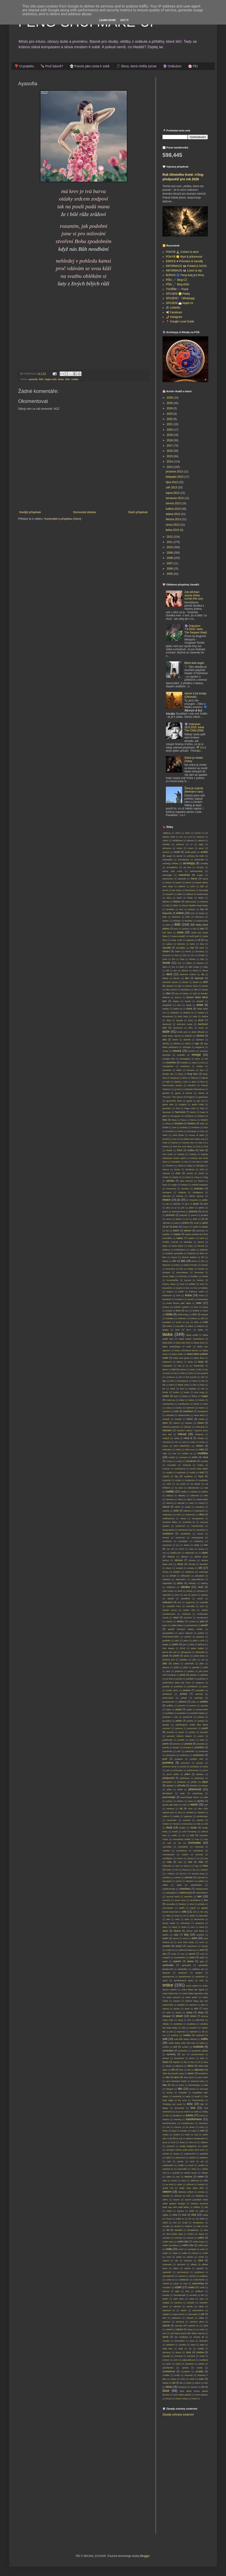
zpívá (178, 2364)
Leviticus (170, 1377)
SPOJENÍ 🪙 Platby (178, 293)
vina (174, 2214)
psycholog (197, 1793)
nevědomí (167, 1533)
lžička (194, 1396)
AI (191, 844)
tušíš (193, 2130)
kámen (187, 1230)
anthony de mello (195, 856)
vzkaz (176, 2283)
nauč (191, 1503)
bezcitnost (190, 890)
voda (169, 2249)
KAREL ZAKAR (170, 1242)
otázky (180, 1621)
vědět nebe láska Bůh (191, 2188)
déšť (205, 982)
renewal (186, 1820)
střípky (165, 2024)
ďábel (189, 963)
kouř (202, 1284)
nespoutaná (168, 1530)
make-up (170, 1400)
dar (173, 967)
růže (67, 379)
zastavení (176, 2318)
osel (202, 1606)
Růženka (166, 1866)
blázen (177, 901)
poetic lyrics (172, 1690)
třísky (165, 2130)
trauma (177, 2127)
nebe (176, 1510)
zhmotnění (179, 2341)
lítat (182, 1388)
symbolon (182, 2050)
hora (206, 1127)
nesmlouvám (197, 1526)
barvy (205, 878)
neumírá (200, 1530)
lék (199, 1369)
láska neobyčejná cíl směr (176, 1346)
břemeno (199, 917)
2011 (170, 542)
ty (171, 2138)
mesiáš (177, 1419)
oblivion (184, 1556)
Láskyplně (167, 1365)
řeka (205, 1865)
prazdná (187, 1747)
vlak (199, 2226)
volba (184, 2253)
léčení (165, 1369)
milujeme (199, 1434)
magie (204, 1396)
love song (199, 1392)
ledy (193, 1369)
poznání (204, 1732)
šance (192, 2058)
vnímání (178, 2238)
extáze (200, 1066)
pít (202, 1659)
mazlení (166, 1411)
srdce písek (191, 1997)
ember (165, 1051)
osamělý (190, 1606)
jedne (165, 1211)
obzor (169, 1568)
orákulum (167, 1602)
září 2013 (172, 487)
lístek (172, 1388)
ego (197, 1043)
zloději (200, 2348)
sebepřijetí (171, 1892)
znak (202, 2356)
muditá (169, 1472)
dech (169, 974)
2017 (170, 445)
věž (206, 2207)
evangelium (168, 1066)
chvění (190, 1173)
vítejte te (179, 2218)
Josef (196, 1223)
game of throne (183, 1093)
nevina (165, 1537)
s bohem (203, 1869)
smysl (178, 1946)
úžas (194, 2169)
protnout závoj (169, 1766)
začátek (190, 2302)
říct (176, 1869)
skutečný (199, 1923)
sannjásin (167, 1881)
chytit (187, 1177)
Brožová (176, 917)
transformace (194, 2119)
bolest (180, 913)
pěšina (201, 1644)
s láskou (170, 1873)
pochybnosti (168, 1701)
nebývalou (167, 1514)
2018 (170, 440)
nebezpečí (199, 1510)
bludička (170, 909)
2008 (170, 558)
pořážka (170, 1713)
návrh (177, 1507)
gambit (165, 1093)
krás (178, 1295)
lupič (176, 1396)
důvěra (200, 1035)
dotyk (189, 1008)
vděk (205, 2180)
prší (168, 1770)
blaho (201, 897)
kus (187, 1322)
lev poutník (202, 1373)
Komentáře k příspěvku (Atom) (62, 518)
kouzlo (179, 1288)
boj (202, 909)
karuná (200, 1246)
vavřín (174, 2180)
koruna (187, 1280)
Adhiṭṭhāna (177, 840)
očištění (176, 1572)
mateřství (190, 1407)
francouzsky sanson (172, 1085)
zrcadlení (185, 2371)
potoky (190, 1721)
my (176, 1476)
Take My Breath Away (173, 2073)
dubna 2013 (173, 514)
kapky (180, 1238)
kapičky (166, 1234)
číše (202, 959)
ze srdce (200, 2329)
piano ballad (197, 1648)
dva (164, 1039)
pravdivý (201, 1743)
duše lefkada (198, 1032)
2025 (170, 403)
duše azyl (182, 1032)
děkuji (165, 978)
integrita (182, 1192)
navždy (165, 1510)
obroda (191, 1564)
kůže (196, 1322)
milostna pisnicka (170, 1427)
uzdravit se (167, 2169)
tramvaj (177, 2119)
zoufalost (203, 2360)
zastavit (190, 2318)
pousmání (192, 1728)
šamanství (179, 2058)
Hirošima (189, 1116)
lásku (190, 1362)
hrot (198, 1146)
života (168, 2398)
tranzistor (203, 2123)
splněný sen (198, 1969)
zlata (193, 2344)
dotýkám (175, 1012)
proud (183, 1766)
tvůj (196, 2134)
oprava (204, 1595)
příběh (194, 1782)
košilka (192, 1284)
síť (184, 1915)
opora (194, 1595)
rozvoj (190, 1858)
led (173, 1369)
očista (165, 1572)
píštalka (183, 1659)
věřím (165, 2199)
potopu (165, 1724)
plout (182, 1674)
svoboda (198, 2046)
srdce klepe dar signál (193, 1989)
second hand (172, 1896)
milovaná (200, 1427)
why (187, 2291)
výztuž (192, 2276)
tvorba (165, 2134)
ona (185, 1595)
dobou (186, 993)
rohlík (174, 1835)
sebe (179, 1885)
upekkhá (204, 2153)
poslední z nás (170, 1717)
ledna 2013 (173, 530)
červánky (199, 951)
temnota (204, 2089)
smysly (204, 1946)
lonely (165, 1392)
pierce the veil (169, 1652)
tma (193, 2107)
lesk (168, 1373)
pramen (177, 1743)
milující (200, 1438)
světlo (204, 2039)
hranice (174, 1142)
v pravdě (175, 2173)
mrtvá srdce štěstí (199, 1468)
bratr (164, 917)
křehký (196, 1310)
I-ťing (205, 1177)
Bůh (41, 379)
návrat (165, 1506)
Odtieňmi (171, 1587)
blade (190, 897)
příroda (181, 1785)
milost (200, 1422)
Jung (184, 1226)
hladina (200, 1116)
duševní (188, 1035)
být (194, 928)
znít (175, 2360)
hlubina (191, 1123)
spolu (165, 1980)
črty (179, 963)
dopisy (176, 1001)
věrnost (177, 2195)
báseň (188, 882)
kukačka (170, 1318)
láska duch (199, 1342)
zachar (189, 2306)
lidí (163, 1384)
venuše (166, 2195)
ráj (180, 1808)
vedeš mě (167, 2188)
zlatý (180, 2348)
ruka (169, 1861)
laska (200, 1329)
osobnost (186, 1614)
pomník (181, 1705)
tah (188, 2070)
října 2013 (172, 482)
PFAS (183, 1648)
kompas (166, 1272)
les (206, 1369)
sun (164, 2035)
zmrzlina (191, 2356)
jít (203, 1219)
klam (202, 1253)
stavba (165, 2008)
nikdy (196, 1545)
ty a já (179, 2138)
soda (173, 1954)
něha (201, 1514)
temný (170, 2092)
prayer (176, 1747)
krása (188, 1295)
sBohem (190, 1881)
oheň (200, 1587)
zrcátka (166, 2375)
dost (179, 1005)
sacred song (198, 1873)
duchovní (166, 1024)
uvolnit (201, 2165)
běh (202, 886)
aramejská (167, 859)
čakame (181, 944)
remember (172, 1820)
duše (166, 1031)
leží (202, 1377)
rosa (197, 1839)
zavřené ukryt (197, 2321)
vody (202, 2249)
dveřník (186, 1039)
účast (182, 2142)
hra (174, 1139)
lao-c (188, 1329)
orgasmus (190, 1602)
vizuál (185, 2222)
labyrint (200, 1326)
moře (194, 1457)
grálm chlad (198, 1104)
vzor (185, 2283)
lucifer (165, 1396)
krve (178, 1310)
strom (193, 2016)
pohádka (200, 1690)
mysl (200, 1476)
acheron (180, 844)
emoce (177, 1050)
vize (175, 2222)
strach (179, 2016)
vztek (201, 2287)
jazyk (196, 1203)
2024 (170, 408)
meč (176, 1411)
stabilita (181, 2005)
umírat (165, 2153)
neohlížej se (188, 1522)
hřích (179, 1150)
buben (165, 920)
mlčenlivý (166, 1449)
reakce (165, 1816)
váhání (204, 2173)
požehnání (167, 1740)
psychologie (168, 1797)
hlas (164, 1119)
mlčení (199, 1445)
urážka (192, 2157)
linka (202, 1384)
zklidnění (170, 2344)
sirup (176, 1915)
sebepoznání (201, 1889)
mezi (165, 1422)
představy (199, 1778)
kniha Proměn (190, 1265)
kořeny (200, 1280)
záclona (178, 2302)
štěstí (191, 2065)
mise (192, 1442)
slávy (164, 1927)
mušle (192, 1472)
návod (201, 1503)
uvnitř (190, 2165)
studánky (191, 2024)
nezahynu (167, 1541)
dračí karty (183, 1016)
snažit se (170, 1950)
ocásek (179, 1568)
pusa (190, 1801)
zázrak (166, 2325)
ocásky (190, 1568)
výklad (193, 2264)
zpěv (168, 2364)
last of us (183, 1365)
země (165, 2336)
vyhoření (181, 2264)
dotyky (201, 1012)
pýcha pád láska (170, 1804)
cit (199, 940)
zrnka (176, 2375)
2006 (170, 568)
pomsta (204, 1705)
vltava (201, 2234)
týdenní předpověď (195, 2138)
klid (183, 1261)
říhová (185, 1869)
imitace (184, 1184)
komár (201, 1269)
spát (202, 1961)
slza (176, 1934)
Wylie (165, 2298)
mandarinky (168, 1404)
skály (192, 1915)
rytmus (187, 1866)
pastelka (166, 1640)
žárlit (189, 2383)
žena (169, 2386)
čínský (201, 955)
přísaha (193, 1785)
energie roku (168, 1058)
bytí (202, 928)
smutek (166, 1946)
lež (180, 1377)
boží (192, 913)
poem (205, 1686)
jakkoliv (176, 1204)
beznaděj (203, 890)
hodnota (195, 1127)
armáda (204, 863)
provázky (194, 1766)
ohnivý (189, 1591)
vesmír (176, 2199)
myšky (178, 1480)
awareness (167, 878)
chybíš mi (176, 1177)
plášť (176, 1667)
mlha (201, 1449)
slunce (177, 1930)
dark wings (193, 967)
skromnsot (199, 1919)
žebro (197, 2383)
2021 (170, 424)
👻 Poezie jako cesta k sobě (90, 66)
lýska (184, 1396)
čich (185, 955)
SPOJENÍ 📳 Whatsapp (180, 298)
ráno (190, 1808)
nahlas (204, 1491)
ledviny (183, 1369)
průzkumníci (193, 1770)
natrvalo (181, 1503)
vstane (165, 2260)
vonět (205, 2253)
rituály (193, 1827)
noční (181, 1549)
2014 (170, 461)
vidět (201, 2211)
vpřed (179, 2257)
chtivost (166, 1173)
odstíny (204, 1583)
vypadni (200, 2268)
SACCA (183, 1873)
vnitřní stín (203, 2245)
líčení (195, 1381)
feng (180, 1074)
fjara (194, 1081)
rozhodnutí (198, 1850)
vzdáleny (203, 2276)
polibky (170, 1705)
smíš (185, 1938)
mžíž (168, 1484)
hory (202, 1131)
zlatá (202, 2344)
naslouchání (202, 1499)
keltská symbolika (174, 1253)
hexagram (176, 1116)
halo (202, 1108)
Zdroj (189, 2329)
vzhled (165, 2283)
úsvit (192, 2161)
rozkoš (185, 1854)
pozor (200, 1736)
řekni (168, 1869)
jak (167, 1204)
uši (202, 2161)
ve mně (169, 2184)
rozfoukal (198, 1846)
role (192, 1835)
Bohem (191, 909)
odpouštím (181, 1579)
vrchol (201, 2257)
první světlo (173, 1774)
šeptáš (176, 2062)
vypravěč (166, 2272)
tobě (196, 2111)
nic (177, 1545)
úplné (168, 2157)
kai (167, 1230)
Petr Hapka (168, 1648)
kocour (204, 1265)
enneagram (185, 1058)
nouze (201, 1549)
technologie (194, 2085)
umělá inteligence (188, 2146)
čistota (192, 959)
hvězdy (192, 1154)
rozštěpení (167, 1858)
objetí (205, 1552)
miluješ (165, 1438)
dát (167, 970)
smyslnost (192, 1946)
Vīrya (168, 2218)
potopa (201, 1721)
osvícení (188, 1617)
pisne (186, 1656)
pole (193, 1701)
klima (194, 1261)
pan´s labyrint (186, 1633)
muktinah (181, 1472)
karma (201, 1242)
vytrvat (182, 2276)
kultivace (182, 1318)
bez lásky (176, 890)
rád (184, 1804)
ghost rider (168, 1104)
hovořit (165, 1139)
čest (176, 955)
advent (201, 840)
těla (206, 2085)
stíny (205, 2008)
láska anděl (192, 1335)
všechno (188, 2260)
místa (201, 1442)
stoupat (166, 2016)
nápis (189, 1499)
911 (181, 837)
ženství (194, 2387)
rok (183, 1835)
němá (183, 1518)
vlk (167, 2230)
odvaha (185, 1587)
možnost (187, 1465)
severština (195, 1900)
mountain (171, 1465)
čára (202, 944)
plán (201, 1663)
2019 (170, 435)
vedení (201, 2184)
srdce (167, 1985)
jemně (205, 1211)
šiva (206, 2062)
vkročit (177, 2226)
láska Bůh (167, 1342)
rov (179, 1843)
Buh (168, 925)
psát (182, 1793)
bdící (192, 886)
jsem (205, 1222)
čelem (178, 951)
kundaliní (166, 1322)
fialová (194, 1078)
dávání (185, 970)
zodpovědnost (188, 2360)
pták (206, 1797)
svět (164, 2039)
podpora (200, 1682)
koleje (190, 1269)
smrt (194, 1938)
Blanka (165, 901)
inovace (185, 1188)
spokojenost (168, 1976)
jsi (167, 1226)
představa (184, 1778)
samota (188, 1877)
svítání (185, 2047)
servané (166, 1900)
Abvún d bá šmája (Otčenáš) (195, 695)
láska (61, 379)
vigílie (165, 2215)
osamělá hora (174, 1606)
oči (200, 1567)
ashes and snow (172, 871)
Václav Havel (190, 2173)
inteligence (198, 1192)
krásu (201, 1295)
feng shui (192, 1073)
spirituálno (183, 1969)
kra (195, 1288)
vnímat (190, 2238)
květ (205, 1322)
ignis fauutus (186, 1181)
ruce (206, 1858)
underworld (189, 2153)
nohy (191, 1549)
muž (201, 1472)
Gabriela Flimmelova (194, 1089)
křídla (169, 1314)
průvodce (178, 1770)
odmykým (199, 1575)
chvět (201, 1173)
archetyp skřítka (170, 863)
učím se (193, 2142)
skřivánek (185, 1923)
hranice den (188, 1142)
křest (205, 1310)
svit (175, 2046)
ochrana (201, 1591)
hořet (164, 1135)
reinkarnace (202, 1816)
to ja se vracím (183, 2111)
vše (176, 2260)
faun (202, 1070)
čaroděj (166, 947)
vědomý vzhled (185, 2192)
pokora (182, 1701)
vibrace (180, 2211)
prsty (205, 1766)
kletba (165, 1261)
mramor (166, 1468)
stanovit (193, 2005)
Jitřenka (166, 1223)
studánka (178, 2024)
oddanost (189, 1572)
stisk (168, 2012)
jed (182, 1207)
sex (206, 1900)
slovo (165, 1930)
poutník (170, 1732)
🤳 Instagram (174, 317)
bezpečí (170, 894)
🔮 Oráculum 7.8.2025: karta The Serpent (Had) (195, 629)
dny (177, 993)
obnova (178, 1560)
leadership (199, 1365)
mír (176, 1442)
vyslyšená (199, 2272)
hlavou (193, 1120)
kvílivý (169, 1326)
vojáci (165, 2253)
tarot (176, 2077)
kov (188, 1288)
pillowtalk (200, 1652)
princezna (171, 1755)
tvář (202, 2130)
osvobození (202, 1617)
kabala (204, 1226)
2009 (170, 552)
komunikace (182, 1272)
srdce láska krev (170, 1993)
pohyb (184, 1698)
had (178, 1108)
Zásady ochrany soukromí (178, 2414)
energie (196, 1054)
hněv (202, 1123)
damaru (200, 963)
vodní (180, 2249)
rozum (180, 1858)
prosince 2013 (175, 471)
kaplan (191, 1238)
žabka (165, 2383)
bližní (175, 905)
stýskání (193, 2031)
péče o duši (198, 1640)
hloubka (178, 1123)
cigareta (190, 940)
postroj (200, 1717)
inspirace (199, 1188)
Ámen (190, 848)
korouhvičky (172, 1280)
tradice (165, 2119)
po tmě (169, 1678)
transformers (188, 2123)
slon (193, 1927)
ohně (179, 1591)
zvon (201, 2379)
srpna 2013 (173, 493)
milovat (182, 1434)
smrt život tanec (186, 1942)
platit (185, 1667)
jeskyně (183, 1215)
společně (200, 1976)
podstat (166, 1686)
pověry (192, 1732)
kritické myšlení (181, 1307)
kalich (176, 1230)
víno (184, 2214)
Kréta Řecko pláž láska (179, 1303)
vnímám (166, 2238)
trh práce (190, 2127)
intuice (166, 1199)
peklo (175, 1644)
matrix (201, 1407)
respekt (199, 1820)
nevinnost (180, 1537)
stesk (186, 2008)
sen (199, 1896)
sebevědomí (202, 1892)
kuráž (178, 1322)
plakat (176, 1663)
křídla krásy (183, 1314)
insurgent (166, 1192)
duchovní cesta (184, 1024)
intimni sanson (196, 1196)
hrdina (165, 1146)
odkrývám (185, 1575)
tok (167, 2115)
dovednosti (167, 1016)
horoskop (191, 1131)
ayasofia (33, 379)
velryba (200, 2192)
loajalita (192, 1388)
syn (183, 2054)
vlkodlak (178, 2230)
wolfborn (199, 2291)
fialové (204, 1078)
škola (168, 2066)
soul (202, 1954)
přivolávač (167, 1793)
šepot (165, 2062)
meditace (188, 1411)
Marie (196, 1404)
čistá (182, 959)
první (205, 1770)
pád (202, 1621)
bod (181, 909)
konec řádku (168, 1276)
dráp (169, 1020)
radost (193, 1804)
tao (167, 2077)
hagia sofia (50, 379)
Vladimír (188, 2226)
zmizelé (166, 2356)
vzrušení (166, 2287)
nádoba (193, 1491)
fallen (179, 1070)
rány (180, 1812)
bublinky (177, 920)
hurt (201, 1150)
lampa (165, 1329)
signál (193, 1908)
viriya (205, 2215)
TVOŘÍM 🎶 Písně (177, 289)
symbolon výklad (200, 2050)
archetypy (189, 863)
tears (181, 2085)
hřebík (169, 1150)
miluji (176, 1438)
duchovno (178, 1028)
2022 (170, 419)
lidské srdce (183, 1384)
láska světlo (177, 1354)
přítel (169, 1789)
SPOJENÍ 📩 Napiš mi (179, 303)
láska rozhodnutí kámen (186, 1350)
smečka (200, 1934)
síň (194, 1912)
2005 (170, 573)
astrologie (167, 875)
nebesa (186, 1510)
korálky (194, 1276)
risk (206, 1824)
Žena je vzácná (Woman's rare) (193, 790)
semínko (188, 1896)
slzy (186, 1934)
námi (180, 1499)
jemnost (170, 1215)
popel (178, 1709)
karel (201, 1238)
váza (183, 2180)
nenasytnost (198, 1518)
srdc (201, 1980)
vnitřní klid (182, 2241)
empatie (181, 1055)
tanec (191, 2073)
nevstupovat (197, 1537)
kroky (205, 1307)
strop (180, 2020)
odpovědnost (197, 1579)
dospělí (200, 1001)
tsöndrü (183, 2130)
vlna (206, 2230)
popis (189, 1709)
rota (169, 1843)
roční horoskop (189, 1831)
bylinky (185, 928)
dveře (175, 1039)
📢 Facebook (174, 312)
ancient (166, 852)
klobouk (166, 1265)
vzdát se (170, 2279)
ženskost (182, 2387)
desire (185, 982)
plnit (168, 1671)
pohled (183, 1693)
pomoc (193, 1705)
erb (206, 1058)
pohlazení (167, 1694)
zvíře (182, 2379)
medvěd (170, 1415)
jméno (185, 1222)
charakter (175, 1161)
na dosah (195, 1484)
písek (165, 1655)
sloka (183, 1927)
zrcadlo (199, 2371)
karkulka (188, 1242)
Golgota (183, 1104)
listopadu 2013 (175, 476)
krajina (170, 1291)
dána (164, 967)
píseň (176, 1655)
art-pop (200, 867)
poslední (182, 1713)
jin (187, 1219)
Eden (187, 1043)
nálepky (181, 1495)
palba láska (176, 1625)
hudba (191, 1150)
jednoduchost (178, 1211)
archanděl (199, 859)
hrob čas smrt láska (182, 1146)
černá (188, 951)
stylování (181, 2031)
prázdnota (167, 1751)
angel (169, 856)
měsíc (190, 1419)
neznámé (166, 1545)
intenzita (166, 1196)
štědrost (179, 2066)
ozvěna (192, 1621)
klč (202, 1257)
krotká (169, 1310)
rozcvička (167, 1846)
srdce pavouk (173, 1997)
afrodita (166, 844)
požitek (180, 1740)
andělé (204, 852)
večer (179, 2184)
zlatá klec (167, 2348)
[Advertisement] (185, 99)
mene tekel (199, 1415)
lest (175, 1373)
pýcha (200, 1801)
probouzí (184, 1755)
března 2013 (174, 519)
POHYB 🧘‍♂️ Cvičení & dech (182, 252)
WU (202, 2295)
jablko (205, 1200)
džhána (176, 1043)
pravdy (165, 1747)
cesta (180, 932)
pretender (189, 1751)
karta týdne (177, 1246)
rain (206, 1804)
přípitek (169, 1785)
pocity (179, 1678)
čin (192, 955)
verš (188, 2195)
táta (164, 2085)
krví (187, 1310)
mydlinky (188, 1476)
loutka (176, 1392)
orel (179, 1602)
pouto (181, 1732)
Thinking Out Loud (172, 2104)
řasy (196, 1866)
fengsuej (174, 1078)
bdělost (181, 886)
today (205, 2111)
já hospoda (192, 1200)
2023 (170, 413)
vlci (206, 2226)
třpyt (174, 2130)
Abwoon (200, 837)
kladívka (191, 1253)
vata (164, 2180)
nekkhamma (168, 1518)
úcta (173, 2142)
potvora (179, 1728)
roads (175, 1831)
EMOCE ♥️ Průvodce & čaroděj (184, 261)
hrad (164, 1142)
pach (164, 1625)
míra (184, 1442)
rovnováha (194, 1842)
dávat (195, 970)
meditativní (202, 1411)
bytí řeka (167, 932)
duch (200, 1020)
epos (197, 1058)
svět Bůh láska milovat (185, 2039)
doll (195, 993)
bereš (165, 890)
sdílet (165, 1885)
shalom (182, 1904)
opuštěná (185, 1598)
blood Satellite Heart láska (195, 905)
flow (202, 1081)
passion (200, 1636)
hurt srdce (167, 1154)
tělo (180, 2088)
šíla (185, 2062)
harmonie (180, 1112)
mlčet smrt (190, 1449)
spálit (164, 1961)
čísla (164, 959)
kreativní (179, 1299)
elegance (199, 1047)
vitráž (165, 2222)
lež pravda (191, 1377)
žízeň (194, 2398)
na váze (179, 1487)
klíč (174, 1261)
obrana (192, 1560)
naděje (170, 1491)
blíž (167, 905)
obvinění (204, 1564)
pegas (165, 1644)
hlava (183, 1120)
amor (201, 848)
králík (181, 1291)
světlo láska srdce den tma (181, 2043)
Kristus (165, 1307)
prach (165, 1743)
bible (179, 894)
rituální (182, 1827)
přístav (204, 1785)
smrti (201, 1942)
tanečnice (203, 2073)
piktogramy (186, 1652)
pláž (206, 1667)
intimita (179, 1196)
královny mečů (196, 1291)
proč (164, 1759)
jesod (194, 1215)
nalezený (194, 1495)
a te (190, 837)
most (205, 1457)
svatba (75, 379)
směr (165, 1938)
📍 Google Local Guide (180, 321)
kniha (176, 1265)
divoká (204, 989)
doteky (165, 1008)
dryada (179, 1020)
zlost (188, 2352)
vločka (190, 2234)
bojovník (167, 913)
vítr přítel (200, 2218)
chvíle (165, 1177)
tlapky (165, 2108)
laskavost (167, 1362)
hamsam (166, 1112)
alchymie (166, 848)
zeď (164, 2333)
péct (177, 1640)
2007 (170, 563)
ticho (190, 2104)
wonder (166, 2295)
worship (193, 2295)
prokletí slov (196, 1759)
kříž (195, 1314)
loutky (186, 1392)
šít (199, 2062)
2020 (170, 429)
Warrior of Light (170, 2291)
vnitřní (200, 2237)
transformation (169, 2123)
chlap (189, 1165)
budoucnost (202, 920)
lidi (203, 1381)
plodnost (179, 1671)
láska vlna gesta (181, 1358)
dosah (188, 1001)
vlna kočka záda (174, 2234)
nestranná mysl (185, 1530)
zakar (201, 2306)
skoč (177, 1919)
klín (202, 1261)
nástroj (169, 1503)
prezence (203, 1751)
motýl (179, 1461)
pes (184, 1644)
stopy (201, 2012)
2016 (170, 450)
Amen (179, 848)
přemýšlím (167, 1782)
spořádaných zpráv (183, 1980)
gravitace (166, 1108)
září (164, 2318)
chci (186, 1161)
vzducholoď (198, 2279)
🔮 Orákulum (172, 66)
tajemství (199, 2069)
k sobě (194, 1226)
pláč (164, 1663)
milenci (176, 1423)
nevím (200, 1533)
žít (202, 2386)
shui (192, 1904)
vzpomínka (198, 2283)
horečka (170, 1131)
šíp (192, 2062)
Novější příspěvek (30, 512)
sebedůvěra (196, 1885)
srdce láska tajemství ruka (195, 1993)
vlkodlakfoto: (193, 2230)
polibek (204, 1701)
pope (168, 1709)
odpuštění (167, 1583)
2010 (170, 547)
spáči (201, 1957)
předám (200, 1774)
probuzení (198, 1755)
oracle (200, 1598)
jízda (176, 1223)
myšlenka (190, 1480)
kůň (202, 1318)
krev (198, 1303)
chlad (180, 1165)
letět (183, 1373)
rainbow (170, 1808)
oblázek (171, 1556)
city (206, 940)
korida (205, 1276)
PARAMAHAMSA (170, 1636)
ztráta (173, 2379)
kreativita (166, 1299)
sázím (179, 1881)
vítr (189, 2218)
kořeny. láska (168, 1284)
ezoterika (166, 1070)
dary (206, 967)
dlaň (168, 993)
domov (178, 997)
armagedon (172, 867)
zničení (165, 2360)
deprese (199, 978)
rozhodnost (181, 1850)
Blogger (145, 2556)
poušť (205, 1728)
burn (176, 928)
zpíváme (189, 2364)
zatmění (166, 2321)
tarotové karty (197, 2081)
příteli (179, 1789)
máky (181, 1400)
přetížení (181, 1782)
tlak (202, 2104)
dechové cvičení (188, 974)
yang (191, 2298)
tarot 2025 (203, 2077)
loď (202, 1388)
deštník (169, 986)
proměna (167, 1762)
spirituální (186, 1965)
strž (189, 2020)
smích (176, 1938)
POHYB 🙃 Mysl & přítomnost (184, 256)
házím (193, 1112)
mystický (166, 1480)
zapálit (165, 2314)
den (187, 978)
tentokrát (177, 2096)
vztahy (191, 2287)
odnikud (166, 1579)
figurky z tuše (180, 1081)
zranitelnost (168, 2371)
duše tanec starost (171, 1035)
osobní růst (189, 1610)
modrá (171, 1457)
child (205, 1161)
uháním (204, 2142)
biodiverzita (202, 894)
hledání (204, 1120)
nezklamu (198, 1541)
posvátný (166, 1721)
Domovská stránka (84, 512)
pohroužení (167, 1698)
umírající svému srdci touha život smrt (185, 2150)
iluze (164, 1184)
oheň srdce (167, 1591)
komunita (198, 1272)
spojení (198, 1972)
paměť (204, 1625)
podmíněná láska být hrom (176, 1682)
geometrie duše (174, 1101)
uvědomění (167, 2165)
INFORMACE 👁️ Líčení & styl (184, 270)
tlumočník (179, 2108)
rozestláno (183, 1846)
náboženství (193, 1487)
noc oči (170, 1549)
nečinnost (189, 1514)
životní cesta (181, 2398)
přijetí (205, 1781)
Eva (203, 1062)
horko (180, 1131)
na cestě (180, 1484)
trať (168, 2127)
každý (193, 1249)
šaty (202, 2058)
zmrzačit (178, 2356)
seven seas (180, 1900)
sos (182, 1954)
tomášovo (177, 2115)
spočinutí (182, 1972)
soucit (192, 1953)
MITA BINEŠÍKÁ (182, 1446)
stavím (177, 2008)
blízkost (204, 901)
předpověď (168, 1778)
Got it (124, 20)
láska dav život (183, 1342)
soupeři (166, 1957)
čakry (192, 944)
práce (192, 1740)
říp (194, 1869)
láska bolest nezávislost (191, 1339)
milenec (188, 1423)
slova (201, 1927)
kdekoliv (204, 1249)
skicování (203, 1915)
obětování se (191, 1553)
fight (168, 1081)
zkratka (182, 2344)
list (163, 1388)
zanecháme (198, 2310)
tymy (164, 2142)
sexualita (170, 1904)
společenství (185, 1976)
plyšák (193, 1675)
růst (190, 1861)
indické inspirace (200, 1184)
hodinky (184, 1127)
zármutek (192, 2314)
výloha (187, 2268)
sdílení (201, 1881)
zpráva (185, 2367)
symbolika (167, 2050)
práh (202, 1740)
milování (167, 1430)
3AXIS (197, 833)
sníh (201, 1949)
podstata (178, 1686)
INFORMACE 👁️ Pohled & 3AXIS (186, 266)
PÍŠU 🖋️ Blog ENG (177, 284)
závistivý (180, 2321)
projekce (179, 1759)
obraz (180, 1564)
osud (175, 1617)
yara (201, 2298)
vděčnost (194, 2180)
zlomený (166, 2352)
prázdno (199, 1747)
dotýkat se (188, 1012)
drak (195, 1016)
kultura (193, 1318)
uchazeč (170, 2146)
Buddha (188, 920)
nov (164, 1553)
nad (206, 1487)
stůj (183, 2027)
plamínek (189, 1663)
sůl (203, 2031)
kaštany (166, 1249)
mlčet (178, 1449)
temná (192, 2089)
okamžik (166, 1595)
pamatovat (192, 1625)
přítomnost (194, 1789)
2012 (170, 536)
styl (171, 2031)
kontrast (183, 1276)
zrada (199, 2367)
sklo (168, 1919)
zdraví (179, 2329)
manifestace (183, 1404)
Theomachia (198, 2100)
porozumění (202, 1709)
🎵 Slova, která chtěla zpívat (136, 66)
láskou (180, 1362)
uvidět (181, 2165)
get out (200, 1101)
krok (196, 1307)
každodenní (180, 1249)
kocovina (170, 1269)
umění (205, 2146)
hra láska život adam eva (192, 1139)
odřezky (192, 1583)
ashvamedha (196, 871)
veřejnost (199, 2195)
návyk (187, 1507)
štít (172, 2069)
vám (178, 2176)
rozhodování (168, 1854)
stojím (179, 2012)
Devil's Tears (192, 986)
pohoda (199, 1694)
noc (206, 1545)
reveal (176, 1824)
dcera (205, 970)
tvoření (176, 2134)
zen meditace (181, 2337)
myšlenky (203, 1480)
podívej (201, 1678)
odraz (180, 1583)
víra (193, 2214)
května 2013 (173, 508)
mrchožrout (179, 1468)
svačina (174, 2035)
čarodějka (180, 948)
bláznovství (190, 901)
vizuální (166, 2226)
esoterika (171, 1062)
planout (166, 1667)
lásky (201, 1361)
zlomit (178, 2352)
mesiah (166, 1419)
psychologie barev (190, 1797)
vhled (169, 2211)
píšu (194, 1659)
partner (187, 1636)
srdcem (176, 2001)
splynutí (166, 1972)
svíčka (165, 2047)
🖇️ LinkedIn (173, 307)
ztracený (188, 2375)
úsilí (169, 2161)
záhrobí (177, 2306)
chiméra (170, 1165)
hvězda (180, 1154)
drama (205, 1016)
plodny (191, 1671)
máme (201, 1400)
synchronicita (197, 2054)
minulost (166, 1442)
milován (187, 1427)
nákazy (169, 1495)
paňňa (201, 1633)
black (179, 897)
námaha (170, 1499)
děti (179, 986)
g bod (177, 1089)
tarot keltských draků (176, 2081)
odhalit (173, 1575)
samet (177, 1877)
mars (205, 1404)
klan (164, 1257)
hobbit (165, 1127)
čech (201, 948)
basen (169, 882)
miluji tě (188, 1438)
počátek (190, 1678)
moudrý (204, 1461)
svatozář (200, 2035)
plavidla (196, 1667)
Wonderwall (179, 2295)
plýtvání (204, 1675)
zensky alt (198, 2337)
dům (191, 1028)
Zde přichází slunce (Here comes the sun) (193, 595)
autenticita (184, 875)
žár (181, 2383)
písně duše (199, 1656)
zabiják (165, 2302)
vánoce (188, 2176)
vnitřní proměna (170, 2245)
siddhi (181, 1908)
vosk (168, 2257)
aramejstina (183, 859)
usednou (203, 2157)
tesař (197, 2096)
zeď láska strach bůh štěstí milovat (187, 2333)
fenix (185, 1078)
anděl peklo (190, 852)
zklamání (203, 2341)
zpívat (201, 2364)
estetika (184, 1062)
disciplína (185, 989)
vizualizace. (198, 2222)
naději (183, 1491)
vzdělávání (184, 2279)
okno (177, 1595)
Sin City (204, 1912)
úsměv (180, 2161)
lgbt (164, 1381)
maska (178, 1407)
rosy (206, 1839)
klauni (174, 1257)
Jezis (168, 1219)
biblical (189, 894)
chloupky (200, 1165)
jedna (201, 1207)
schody (201, 1904)
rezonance (188, 1824)
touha (189, 2115)
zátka (201, 2318)
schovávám (168, 1908)
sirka (168, 1915)
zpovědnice (168, 2367)
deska (196, 982)
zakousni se (168, 2310)
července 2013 (175, 498)
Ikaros (201, 1181)
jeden (191, 1207)
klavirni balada (189, 1257)
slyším (165, 1934)
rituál (169, 1827)
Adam (165, 840)
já (178, 1199)
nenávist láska (169, 1522)
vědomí (166, 2191)
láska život (199, 1358)
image (174, 1184)
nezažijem (183, 1541)
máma (191, 1400)
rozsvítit (199, 1854)
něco (179, 1514)
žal (173, 2382)
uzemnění (182, 2169)
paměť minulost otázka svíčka (185, 1629)
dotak (188, 1005)
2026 (170, 397)
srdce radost (192, 1985)
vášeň (200, 2176)
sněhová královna (186, 1950)
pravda (188, 1743)
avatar (200, 875)
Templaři (183, 2092)
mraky (200, 1465)
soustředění (179, 1957)
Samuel (201, 1877)
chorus (165, 1169)
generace (203, 1097)
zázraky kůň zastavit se (187, 2325)
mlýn (164, 1453)
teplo (188, 2096)
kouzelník (167, 1288)
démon (176, 978)
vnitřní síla (187, 2245)
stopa (189, 2012)
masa (168, 1407)
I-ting (196, 1177)
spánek (177, 1961)
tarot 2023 (189, 2077)
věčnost (190, 2184)
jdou (168, 1207)
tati (173, 2085)
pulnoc (169, 1801)
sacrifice (166, 1877)
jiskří (195, 1219)
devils (205, 986)
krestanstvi (202, 1299)
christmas (189, 1169)
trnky (201, 2127)
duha (190, 1020)
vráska (190, 2257)
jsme (175, 1226)
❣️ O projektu (24, 66)
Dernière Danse (170, 982)
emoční (191, 1051)
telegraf (169, 2089)
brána (201, 913)
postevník (187, 1717)
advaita (190, 840)
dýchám (200, 1039)
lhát (172, 1381)
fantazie (191, 1070)
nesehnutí (180, 1526)
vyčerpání (167, 2264)
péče (186, 1640)
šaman (165, 2058)
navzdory (199, 1507)
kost (182, 1284)
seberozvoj (186, 1892)
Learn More (107, 20)
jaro (187, 1204)
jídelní (179, 1219)
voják (174, 2253)
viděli (191, 2211)
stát (202, 2005)
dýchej (165, 1043)
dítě (196, 989)
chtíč (201, 1169)
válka (168, 2176)
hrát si (201, 1142)
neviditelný (185, 1533)
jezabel (204, 1215)
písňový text (168, 1659)
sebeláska (185, 1888)
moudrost (191, 1461)
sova (192, 1957)
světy (201, 2043)
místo (165, 1446)
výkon (176, 2268)
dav (175, 970)
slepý (174, 1927)
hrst (206, 1146)
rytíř (177, 1866)
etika (194, 1062)
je (176, 1207)
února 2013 (173, 524)
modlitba (203, 1453)
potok (179, 1720)
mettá (201, 1419)
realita (176, 1816)
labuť (190, 1326)
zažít (205, 2325)
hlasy (174, 1120)
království (167, 1295)
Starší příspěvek (138, 512)
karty (190, 1246)
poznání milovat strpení (179, 1736)
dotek (200, 1005)
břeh (188, 917)
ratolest (200, 1812)
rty (198, 1858)
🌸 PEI (193, 66)
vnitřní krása (199, 2241)
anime (179, 856)
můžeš (165, 1476)
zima (191, 2341)
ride (198, 1824)
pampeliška (168, 1633)
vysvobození (168, 2276)
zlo (190, 2348)
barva (194, 878)
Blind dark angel (194, 663)
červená (166, 955)
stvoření (193, 2027)
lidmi (171, 1384)
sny (164, 1953)
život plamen (201, 2394)
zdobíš (169, 2329)
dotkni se (177, 1008)
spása (190, 1961)
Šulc (181, 2070)
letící (191, 1373)
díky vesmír (171, 989)
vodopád (192, 2249)
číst (173, 959)
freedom (192, 1085)
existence (185, 1066)
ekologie (187, 1047)
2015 (170, 456)
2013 (170, 467)
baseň (179, 882)
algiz (201, 844)
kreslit (190, 1299)
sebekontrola (168, 1889)
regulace (188, 1816)
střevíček (200, 2020)
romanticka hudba (181, 1839)
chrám (177, 1169)
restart (165, 1824)
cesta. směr (176, 940)
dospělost (167, 1005)
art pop (187, 867)
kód (181, 1269)
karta (164, 1246)
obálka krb (175, 1553)
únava (176, 2153)
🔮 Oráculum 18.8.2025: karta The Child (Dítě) (194, 727)
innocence (171, 1188)
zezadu (166, 2341)
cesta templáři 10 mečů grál (185, 936)
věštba (196, 2207)
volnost (194, 2253)
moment (183, 1457)
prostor (199, 1763)
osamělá (204, 1602)
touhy (201, 2115)
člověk (166, 962)
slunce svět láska (195, 1931)
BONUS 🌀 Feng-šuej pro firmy (185, 275)
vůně (200, 2260)
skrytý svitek (168, 1923)
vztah (178, 2287)
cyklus (169, 944)
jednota (193, 1211)
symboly (171, 2054)
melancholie (183, 1415)
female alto (168, 1074)
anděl (177, 852)
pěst (192, 1644)
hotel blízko (178, 1135)
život (165, 2391)
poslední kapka (197, 1713)
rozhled (166, 1850)
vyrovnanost (183, 2272)
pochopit (198, 1698)
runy (180, 1862)
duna (201, 1028)
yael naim (178, 2298)
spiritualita (168, 1965)
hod (174, 1127)
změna (200, 2352)
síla (184, 1911)
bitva (169, 897)
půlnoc (180, 1801)
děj (202, 974)
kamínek (200, 1230)
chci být (195, 1161)
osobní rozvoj (169, 1610)
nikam (186, 1545)
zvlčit (191, 2379)
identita (170, 1180)
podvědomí (192, 1686)
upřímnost (180, 2157)
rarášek (189, 1812)
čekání (166, 951)
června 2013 (173, 503)
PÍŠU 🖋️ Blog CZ (176, 279)
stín (196, 2008)
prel (178, 1751)
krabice (204, 1288)
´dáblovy (166, 833)
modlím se (187, 1453)
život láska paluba (182, 2394)
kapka (177, 1234)
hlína (168, 1123)
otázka (169, 1621)
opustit (170, 1598)
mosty (169, 1461)
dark (181, 967)
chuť (177, 1173)
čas (192, 947)
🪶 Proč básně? (51, 66)
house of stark (196, 1135)
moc (174, 1453)
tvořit (187, 2134)
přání (187, 1774)
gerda (189, 1101)
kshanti (204, 1314)
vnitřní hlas (167, 2241)
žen (206, 2383)
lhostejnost (183, 1381)
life (194, 1384)
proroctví (185, 1763)
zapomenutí (178, 2314)
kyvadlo (180, 1326)
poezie (186, 1690)
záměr (184, 2310)
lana (177, 1329)
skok (186, 1919)
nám (206, 1495)
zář (202, 2314)
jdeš (206, 1204)
